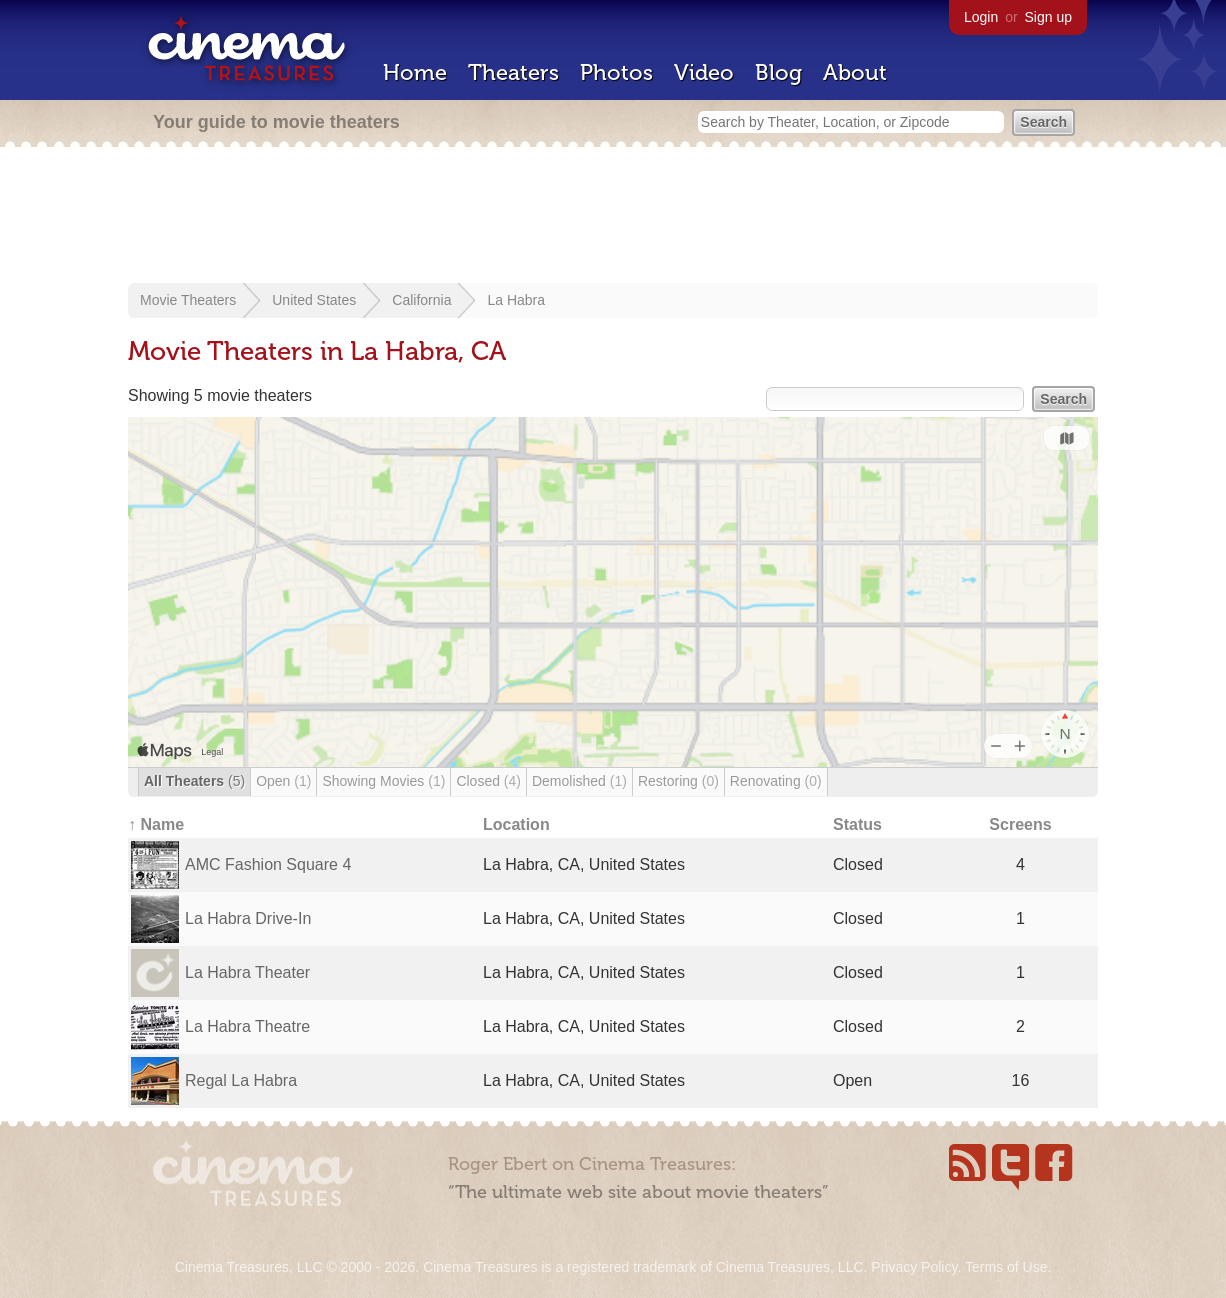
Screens (1020, 824)
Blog (778, 72)
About (855, 72)
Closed (488, 781)
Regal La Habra (241, 1080)
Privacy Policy (914, 1267)
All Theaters (194, 781)
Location (516, 824)
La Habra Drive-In (248, 918)
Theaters (513, 72)
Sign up (1048, 17)
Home (415, 72)
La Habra (516, 300)
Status (857, 824)
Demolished (579, 781)
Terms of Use (1006, 1267)
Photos (616, 72)
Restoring (678, 781)
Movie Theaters (188, 300)
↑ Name (156, 824)
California (421, 300)
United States (314, 300)
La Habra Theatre (247, 1026)
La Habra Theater (247, 972)
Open (283, 781)
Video (704, 72)
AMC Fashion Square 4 (268, 864)
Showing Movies (383, 781)
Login (981, 17)
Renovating (776, 781)
